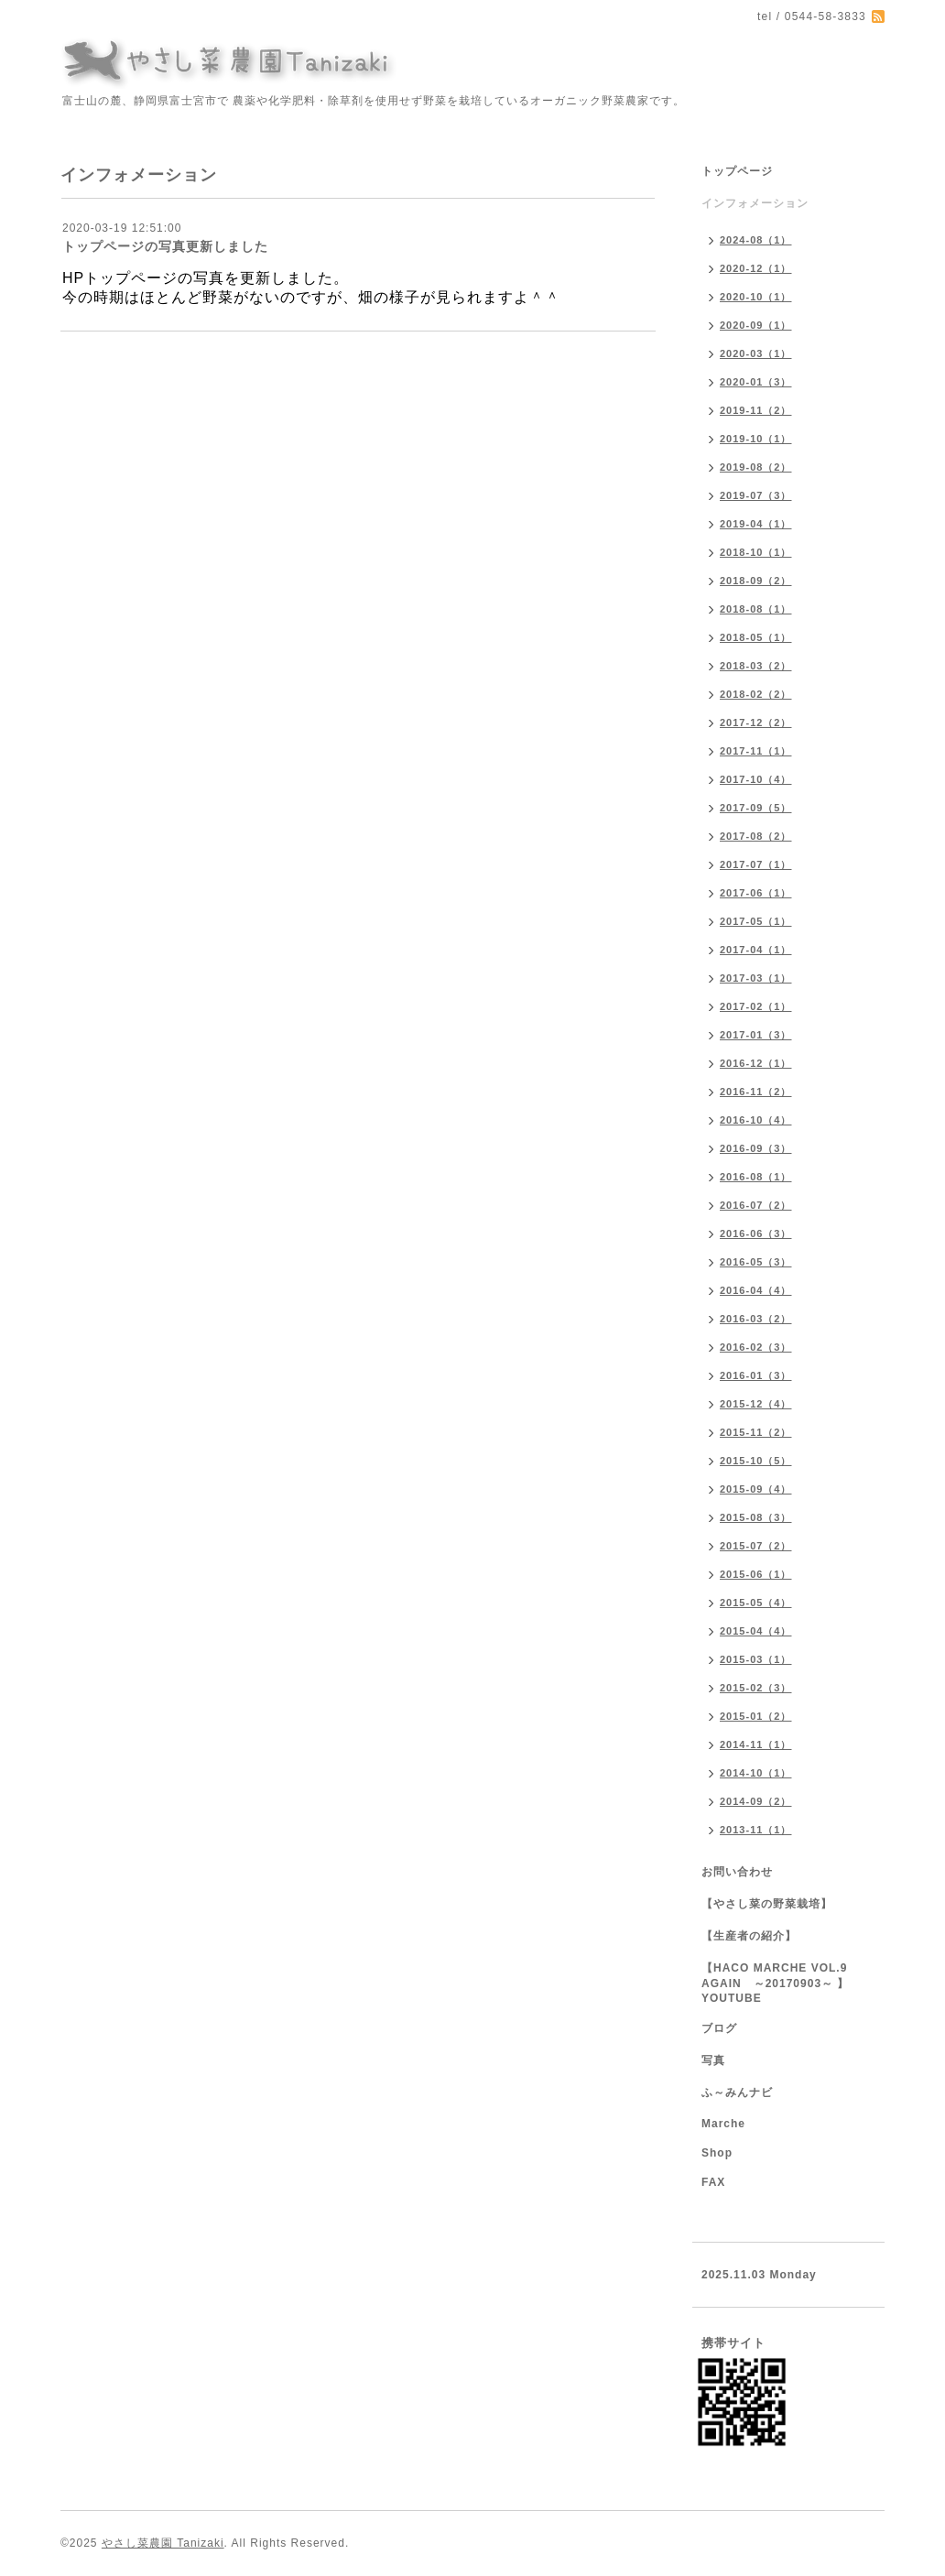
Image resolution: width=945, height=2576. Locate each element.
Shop (717, 2153)
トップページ (737, 171)
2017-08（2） (756, 836)
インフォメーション (755, 203)
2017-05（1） (756, 921)
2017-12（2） (756, 722)
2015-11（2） (756, 1432)
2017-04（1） (756, 949)
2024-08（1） (756, 239)
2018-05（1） (756, 637)
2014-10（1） (756, 1772)
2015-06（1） (756, 1574)
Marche (723, 2123)
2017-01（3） (756, 1034)
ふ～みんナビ (737, 2092)
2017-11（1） (756, 750)
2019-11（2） (756, 410)
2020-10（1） (756, 296)
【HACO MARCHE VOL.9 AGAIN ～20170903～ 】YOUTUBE (775, 1983)
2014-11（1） (756, 1744)
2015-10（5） (756, 1460)
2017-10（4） (756, 779)
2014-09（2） (756, 1801)
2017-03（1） (756, 978)
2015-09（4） (756, 1489)
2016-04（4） (756, 1290)
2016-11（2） (756, 1091)
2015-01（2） (756, 1716)
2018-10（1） (756, 552)
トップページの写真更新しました (165, 246)
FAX (713, 2182)
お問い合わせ (737, 1871)
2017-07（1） (756, 864)
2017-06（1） (756, 892)
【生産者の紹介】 (749, 1935)
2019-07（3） (756, 495)
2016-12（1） (756, 1063)
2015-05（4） (756, 1602)
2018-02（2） (756, 694)
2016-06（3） (756, 1233)
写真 (713, 2060)
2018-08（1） (756, 608)
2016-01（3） (756, 1375)
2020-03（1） (756, 353)
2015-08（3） (756, 1517)
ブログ (719, 2028)
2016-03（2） (756, 1318)
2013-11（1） (756, 1829)
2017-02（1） (756, 1006)
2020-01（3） (756, 381)
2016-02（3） (756, 1347)
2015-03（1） (756, 1659)
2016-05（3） (756, 1261)
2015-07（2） (756, 1545)
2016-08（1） (756, 1176)
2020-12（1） (756, 268)
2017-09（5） (756, 807)
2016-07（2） (756, 1205)
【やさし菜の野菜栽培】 (766, 1903)
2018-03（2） (756, 665)
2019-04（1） (756, 523)
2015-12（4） (756, 1403)
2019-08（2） (756, 467)
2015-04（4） (756, 1630)
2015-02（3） (756, 1687)
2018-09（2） (756, 580)
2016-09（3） (756, 1148)
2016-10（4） (756, 1119)
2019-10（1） (756, 438)
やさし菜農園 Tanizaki (163, 2543)
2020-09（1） (756, 325)
